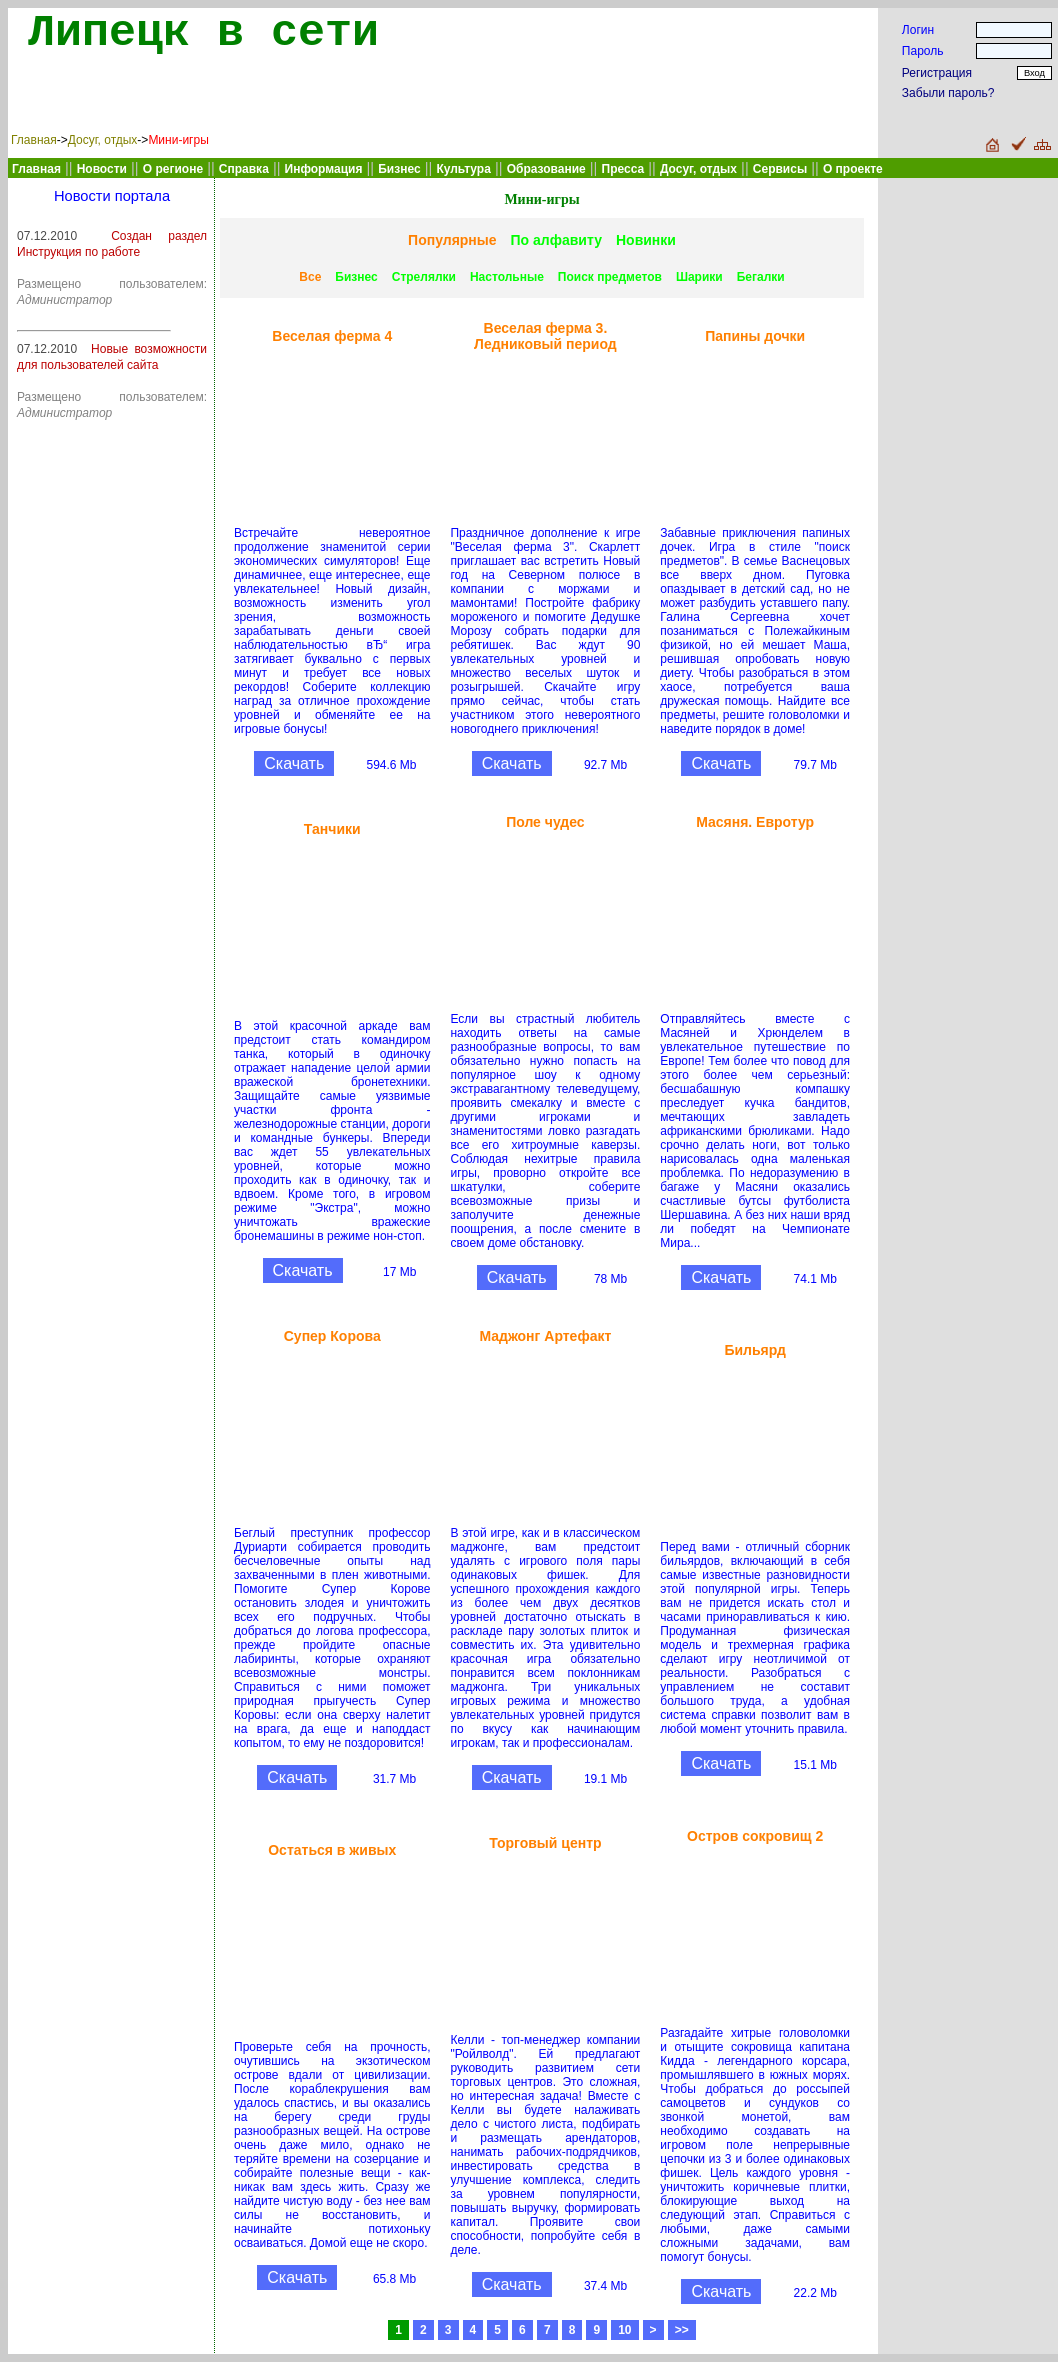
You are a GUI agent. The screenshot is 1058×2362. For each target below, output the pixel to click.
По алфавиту (556, 240)
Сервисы (780, 169)
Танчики (332, 829)
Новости (102, 169)
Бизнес (356, 277)
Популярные (452, 240)
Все (310, 277)
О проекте (853, 169)
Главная (34, 140)
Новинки (646, 240)
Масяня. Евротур (755, 822)
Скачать (294, 763)
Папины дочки (755, 336)
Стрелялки (424, 277)
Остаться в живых (332, 1850)
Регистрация (937, 73)
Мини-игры (178, 140)
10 (624, 2330)
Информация (324, 169)
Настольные (507, 277)
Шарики (699, 277)
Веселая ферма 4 (332, 336)
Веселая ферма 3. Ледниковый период (545, 336)
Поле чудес (545, 822)
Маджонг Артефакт (545, 1336)
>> (682, 2330)
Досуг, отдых (103, 140)
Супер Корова (332, 1336)
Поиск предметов (610, 277)
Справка (244, 169)
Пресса (623, 169)
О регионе (173, 169)
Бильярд (754, 1350)
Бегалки (761, 277)
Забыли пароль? (948, 93)
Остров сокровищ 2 (755, 1836)
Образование (546, 169)
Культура (463, 169)
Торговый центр (545, 1843)
